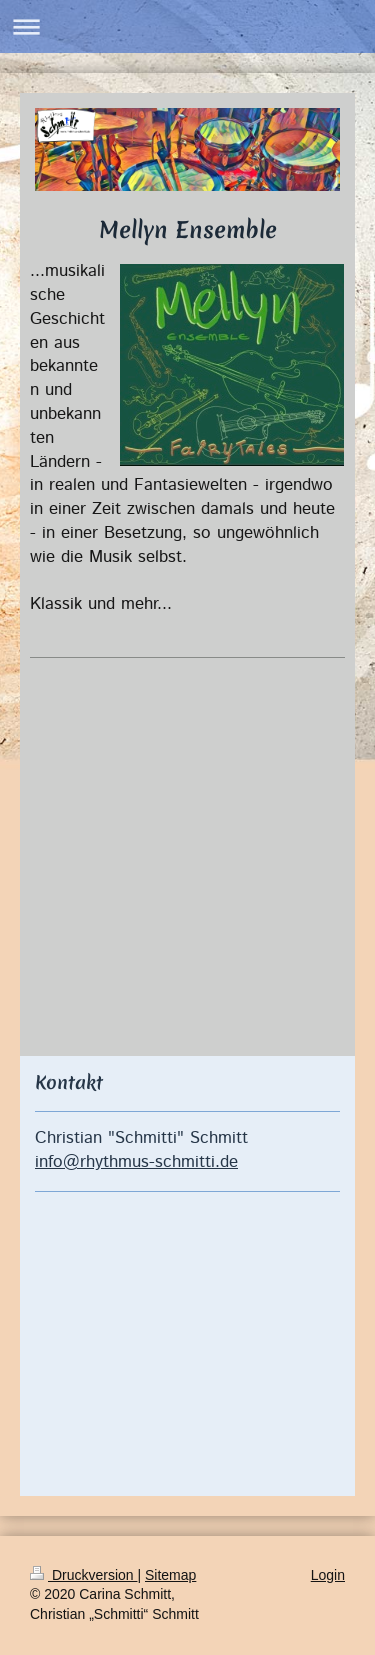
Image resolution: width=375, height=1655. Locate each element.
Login (328, 1575)
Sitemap (170, 1575)
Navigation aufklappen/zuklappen (187, 26)
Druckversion (83, 1575)
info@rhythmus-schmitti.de (136, 1162)
